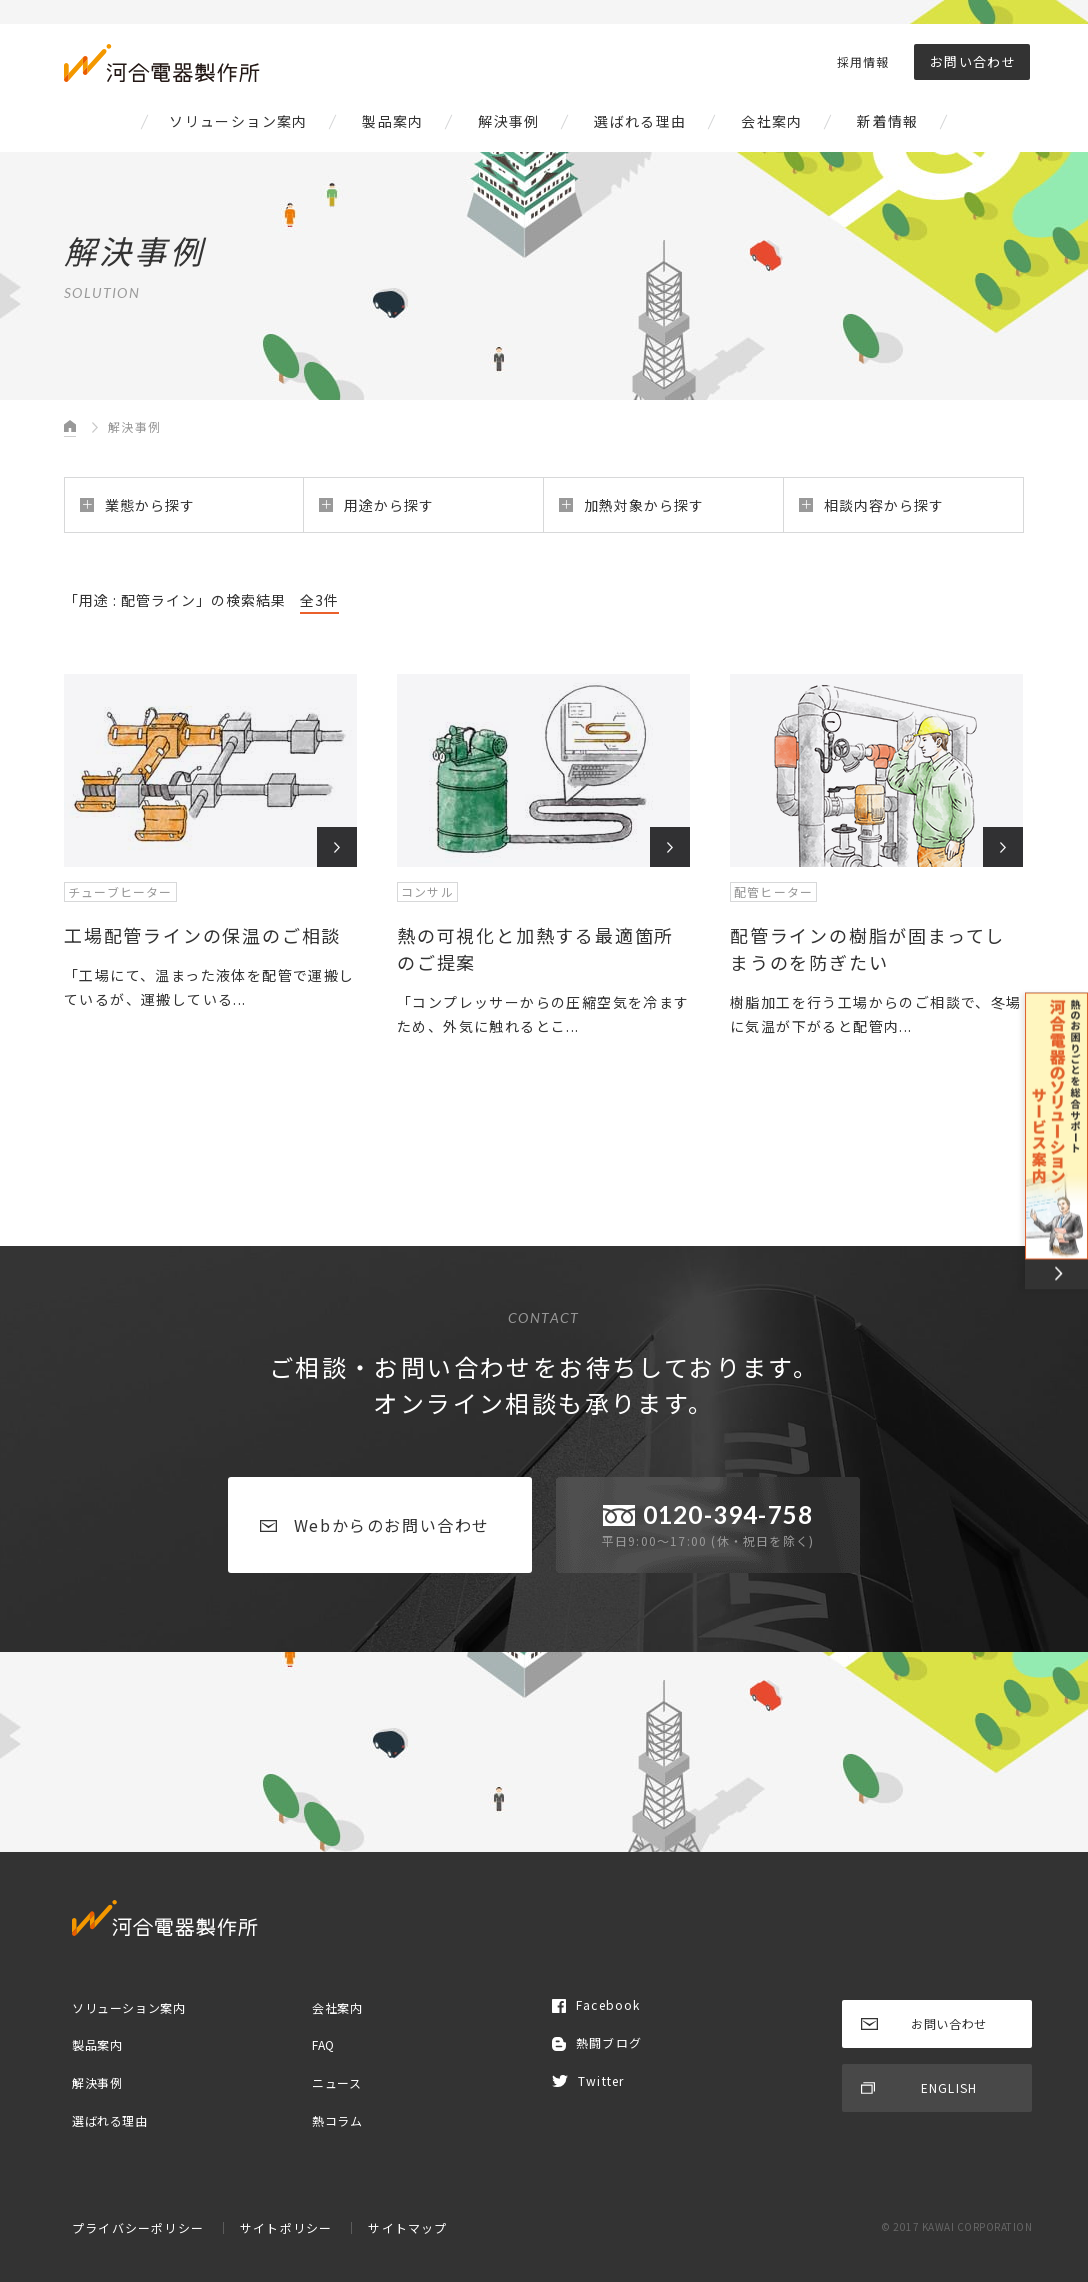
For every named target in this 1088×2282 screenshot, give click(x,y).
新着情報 (888, 121)
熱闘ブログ (597, 2042)
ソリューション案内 (238, 121)
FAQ (323, 2044)
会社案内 (772, 121)
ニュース (336, 2082)
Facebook (596, 2004)
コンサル (427, 891)
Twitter (588, 2080)
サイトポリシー (286, 2227)
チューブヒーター (120, 891)
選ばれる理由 (640, 121)
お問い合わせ (973, 61)
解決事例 (509, 121)
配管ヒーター (773, 891)
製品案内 (393, 121)
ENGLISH (919, 2087)
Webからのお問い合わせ (375, 1525)
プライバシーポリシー (138, 2227)
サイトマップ (407, 2227)
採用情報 (863, 61)
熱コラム (337, 2119)
